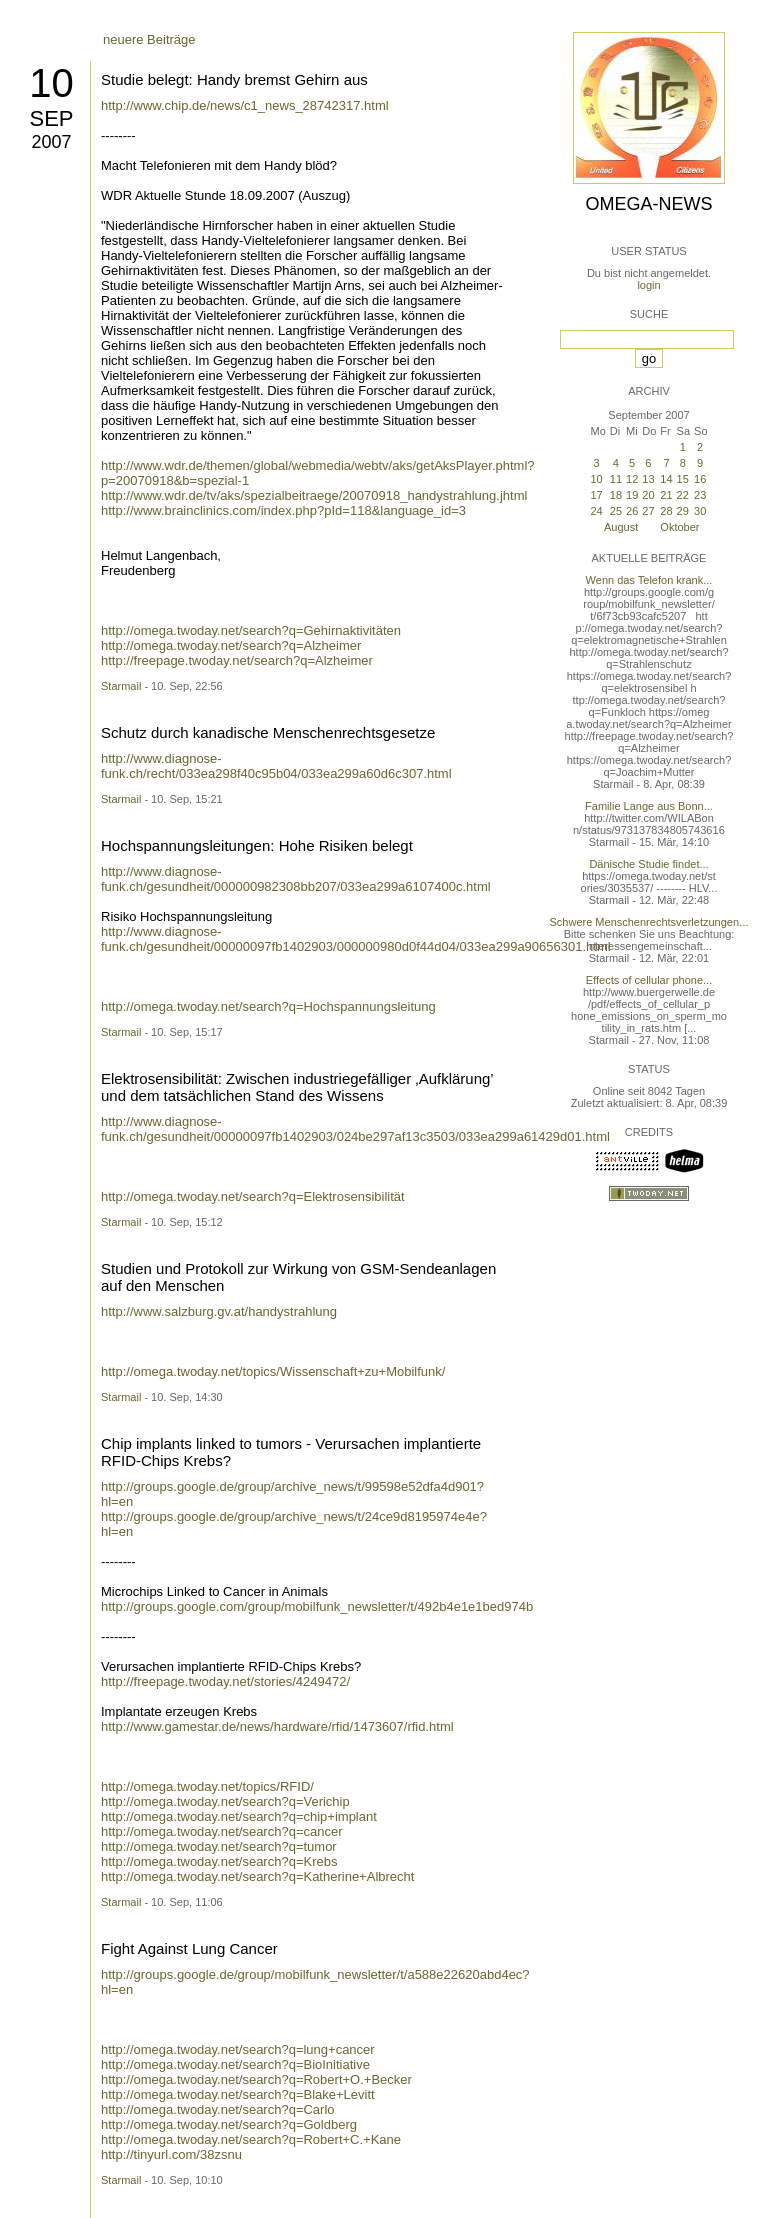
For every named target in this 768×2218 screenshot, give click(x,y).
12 (632, 479)
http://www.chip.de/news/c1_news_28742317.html (245, 105)
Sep (51, 118)
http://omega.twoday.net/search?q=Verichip (225, 1801)
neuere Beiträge (149, 39)
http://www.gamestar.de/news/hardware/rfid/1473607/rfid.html (277, 1726)
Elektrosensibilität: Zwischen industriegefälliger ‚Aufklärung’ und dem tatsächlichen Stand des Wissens (297, 1087)
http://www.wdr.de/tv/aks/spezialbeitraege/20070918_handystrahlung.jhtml (314, 495)
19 (632, 495)
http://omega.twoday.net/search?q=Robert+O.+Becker (256, 2079)
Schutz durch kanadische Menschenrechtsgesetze (268, 732)
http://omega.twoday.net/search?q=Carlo (218, 2109)
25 (616, 511)
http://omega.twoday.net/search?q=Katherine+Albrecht (257, 1876)
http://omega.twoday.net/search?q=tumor (219, 1846)
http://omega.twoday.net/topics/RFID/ (207, 1786)
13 (648, 479)
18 (616, 495)
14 (666, 479)
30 (700, 511)
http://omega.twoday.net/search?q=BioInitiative (235, 2064)
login (648, 285)
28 (666, 511)
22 (683, 495)
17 (596, 495)
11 (616, 479)
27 (648, 511)
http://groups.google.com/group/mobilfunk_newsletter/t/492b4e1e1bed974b (317, 1606)
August (621, 527)
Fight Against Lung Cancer (189, 1948)
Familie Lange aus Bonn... (649, 806)
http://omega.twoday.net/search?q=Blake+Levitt (238, 2094)
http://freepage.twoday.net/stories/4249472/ (225, 1681)
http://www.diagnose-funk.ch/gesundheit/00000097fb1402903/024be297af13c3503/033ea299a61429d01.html (355, 1129)
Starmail (121, 686)
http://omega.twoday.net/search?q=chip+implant (239, 1816)
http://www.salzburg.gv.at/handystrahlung (219, 1311)
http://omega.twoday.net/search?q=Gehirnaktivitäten (251, 630)
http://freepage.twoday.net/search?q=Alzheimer (237, 660)
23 (700, 495)
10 (51, 83)
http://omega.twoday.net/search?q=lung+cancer (238, 2049)
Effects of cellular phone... (649, 980)
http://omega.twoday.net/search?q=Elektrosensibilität (253, 1196)
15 (683, 479)
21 (666, 495)
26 (632, 511)
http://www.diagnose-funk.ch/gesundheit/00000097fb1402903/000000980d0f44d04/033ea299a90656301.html (356, 939)
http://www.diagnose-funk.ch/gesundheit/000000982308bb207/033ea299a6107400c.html (296, 879)
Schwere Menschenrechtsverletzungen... (649, 922)
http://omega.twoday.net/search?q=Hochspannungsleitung (268, 1006)
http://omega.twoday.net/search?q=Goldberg (229, 2124)
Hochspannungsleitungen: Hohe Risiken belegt (257, 845)
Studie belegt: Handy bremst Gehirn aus (234, 79)
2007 (51, 142)
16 (700, 479)
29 (683, 511)
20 (648, 495)
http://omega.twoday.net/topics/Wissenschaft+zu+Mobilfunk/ (273, 1371)
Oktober (679, 527)
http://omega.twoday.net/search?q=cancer (222, 1831)
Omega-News (648, 204)
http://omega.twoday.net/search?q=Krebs (219, 1861)
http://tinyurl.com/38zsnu (171, 2154)
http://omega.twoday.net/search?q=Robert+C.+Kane (251, 2139)
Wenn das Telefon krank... (649, 580)
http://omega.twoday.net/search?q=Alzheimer (231, 645)
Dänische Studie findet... (648, 864)
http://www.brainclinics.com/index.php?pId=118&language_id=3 (283, 510)
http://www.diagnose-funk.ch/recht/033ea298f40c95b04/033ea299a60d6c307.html (276, 766)
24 (596, 511)
